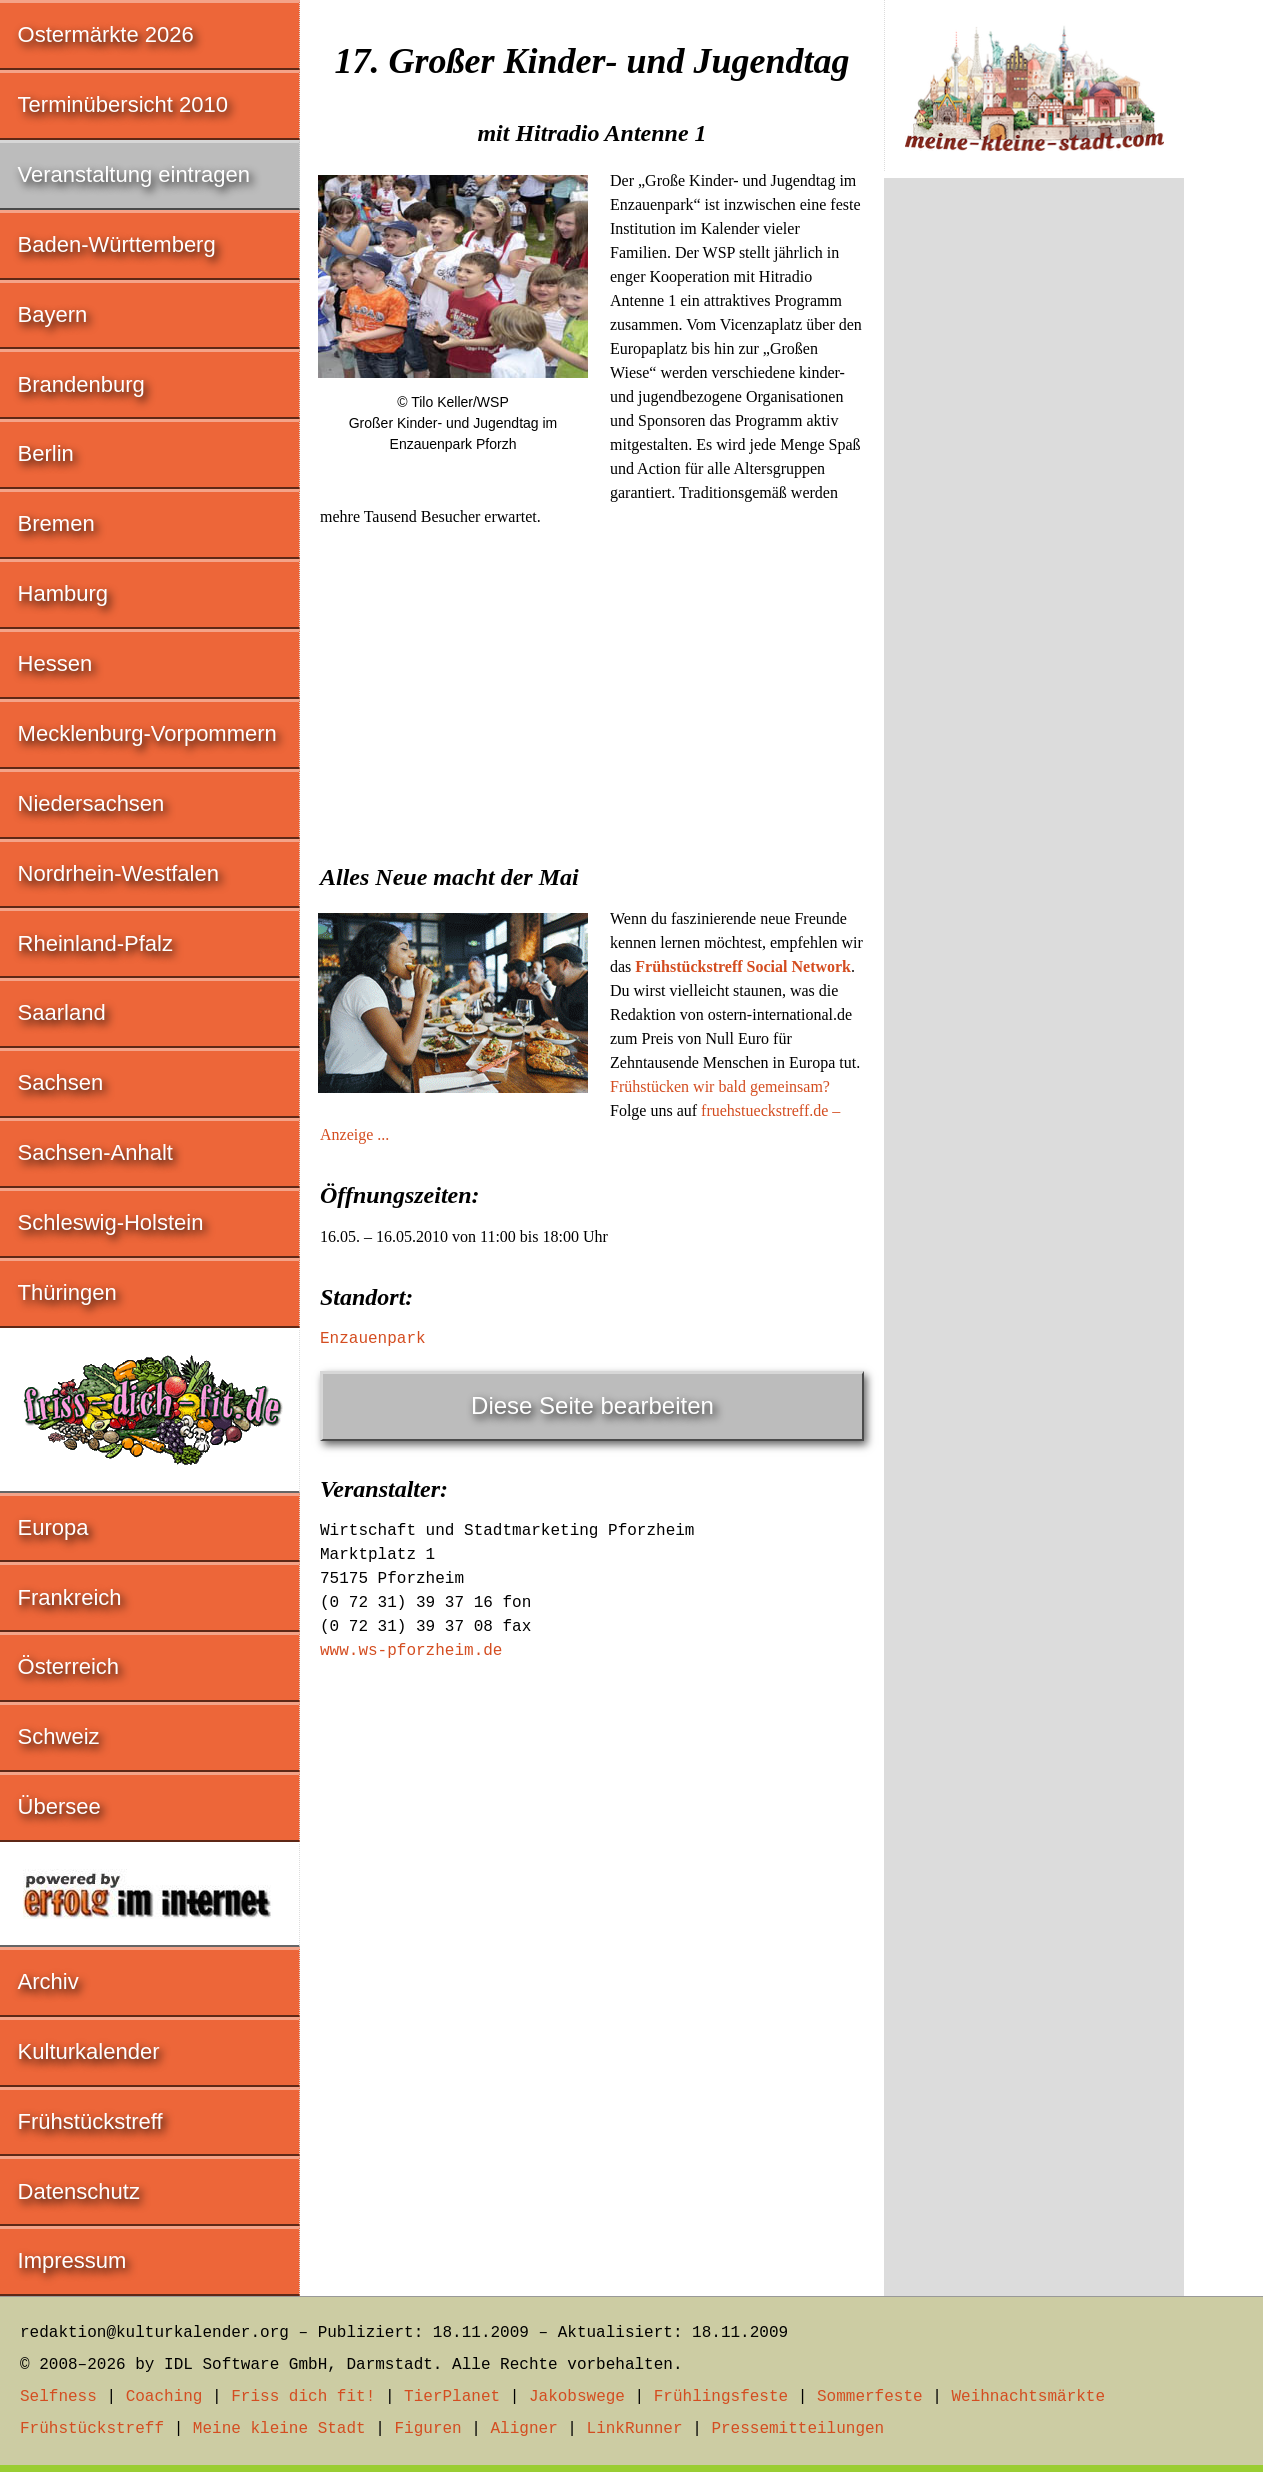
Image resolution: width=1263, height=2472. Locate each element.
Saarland (62, 1012)
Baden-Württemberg (117, 244)
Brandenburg (81, 384)
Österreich (68, 1666)
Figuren (427, 2429)
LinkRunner (635, 2429)
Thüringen (67, 1292)
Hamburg (63, 593)
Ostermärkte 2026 (106, 34)
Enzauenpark (373, 1339)
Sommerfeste (870, 2397)
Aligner (524, 2429)
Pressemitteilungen (797, 2429)
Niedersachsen (91, 803)
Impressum (72, 2260)
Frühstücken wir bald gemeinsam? (720, 1086)
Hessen (55, 663)
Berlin (46, 453)
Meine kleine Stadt (279, 2429)
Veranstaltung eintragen (134, 174)
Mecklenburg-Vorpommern (147, 733)
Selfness (58, 2397)
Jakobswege (577, 2397)
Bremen (56, 523)
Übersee (59, 1806)
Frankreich (70, 1597)
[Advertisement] (592, 689)
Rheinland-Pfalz (95, 943)
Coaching (164, 2397)
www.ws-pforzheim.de (411, 1651)
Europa (53, 1527)
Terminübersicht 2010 (123, 104)
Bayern (53, 314)
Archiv (48, 1981)
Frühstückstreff (90, 2121)
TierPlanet (452, 2397)
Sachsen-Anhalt (95, 1152)
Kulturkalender (89, 2051)
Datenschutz (79, 2191)
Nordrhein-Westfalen (118, 873)
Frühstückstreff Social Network (743, 966)
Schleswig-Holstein (111, 1222)
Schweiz (59, 1736)
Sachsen (61, 1082)
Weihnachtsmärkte (1028, 2397)
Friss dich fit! (303, 2397)
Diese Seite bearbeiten (592, 1405)
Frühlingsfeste (721, 2397)
